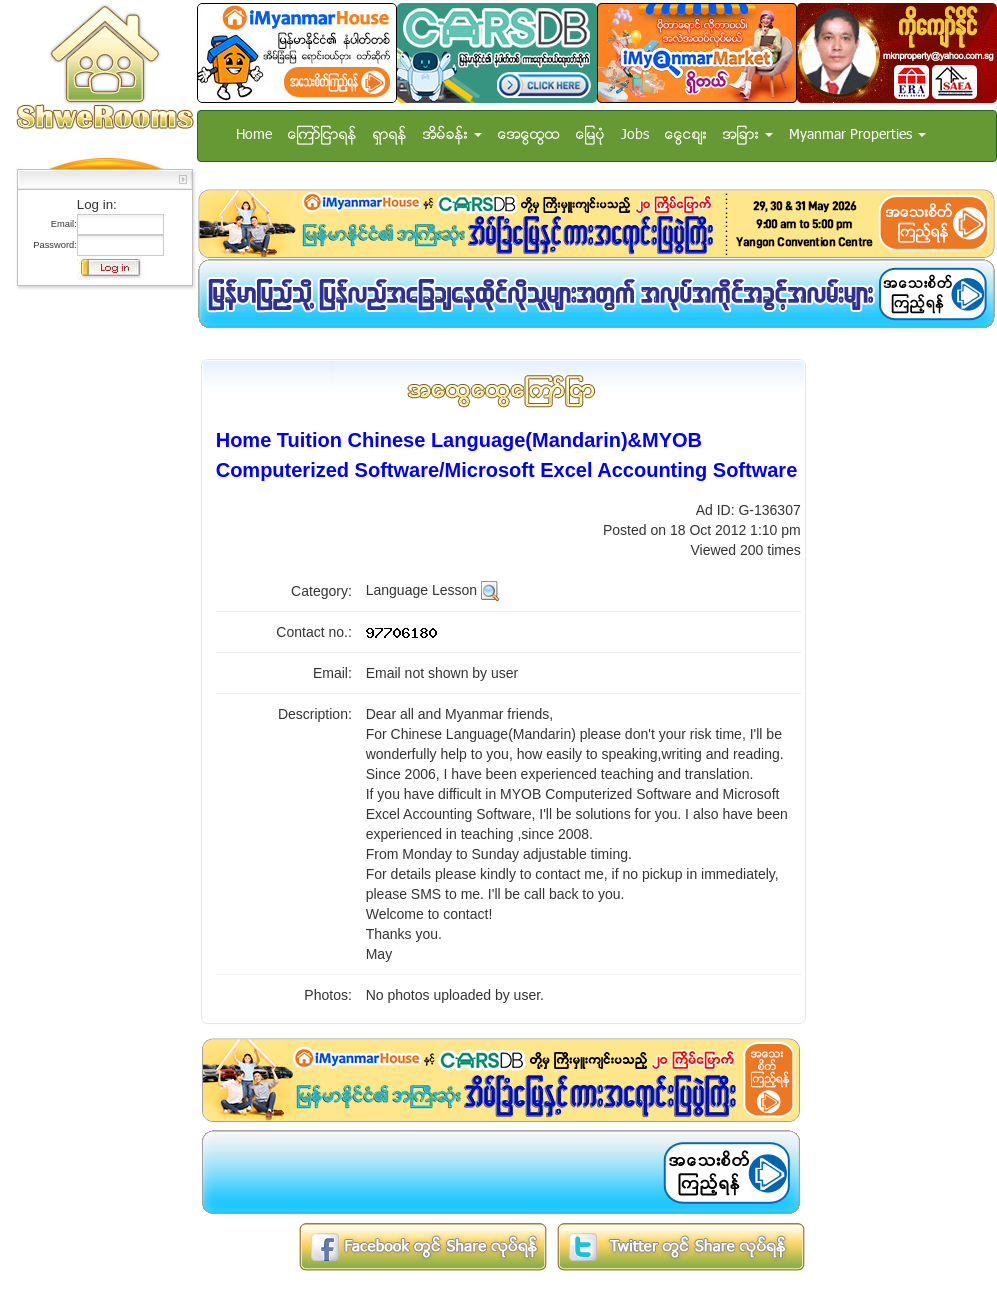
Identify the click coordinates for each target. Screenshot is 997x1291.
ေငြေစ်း (686, 135)
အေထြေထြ (529, 135)
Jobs (635, 135)
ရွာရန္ (390, 135)
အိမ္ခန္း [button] (452, 135)
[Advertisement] (99, 595)
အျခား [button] (748, 135)
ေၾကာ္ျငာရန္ (322, 135)
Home (254, 135)
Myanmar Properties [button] (857, 135)
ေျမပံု (590, 135)
